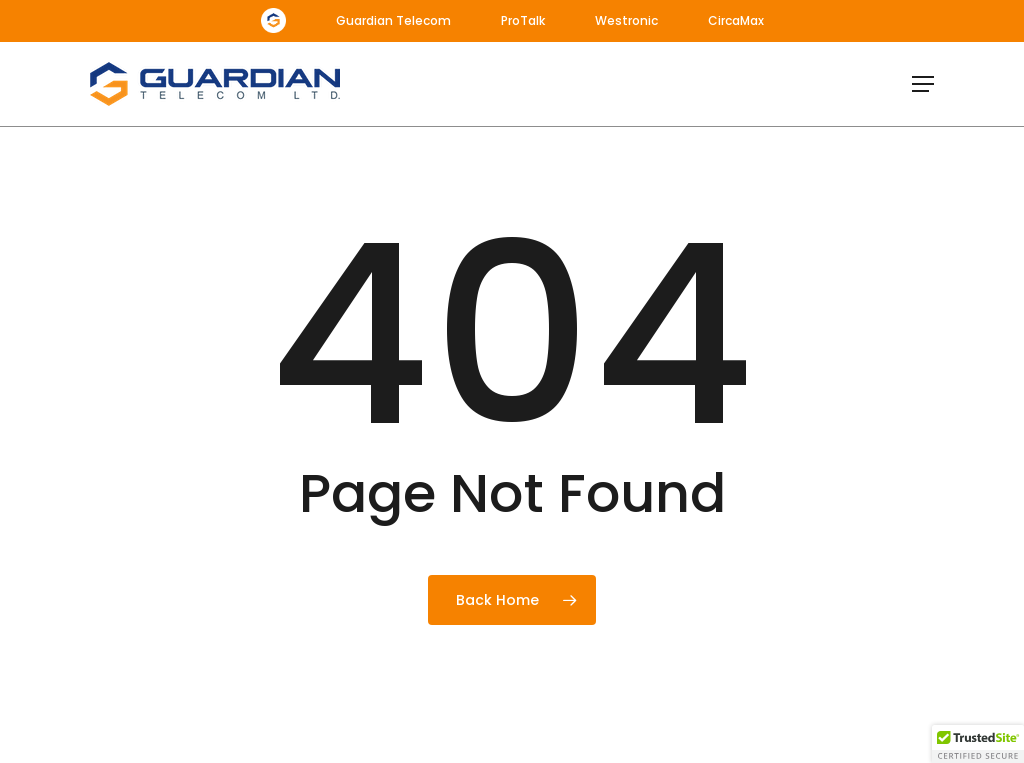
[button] (923, 84)
